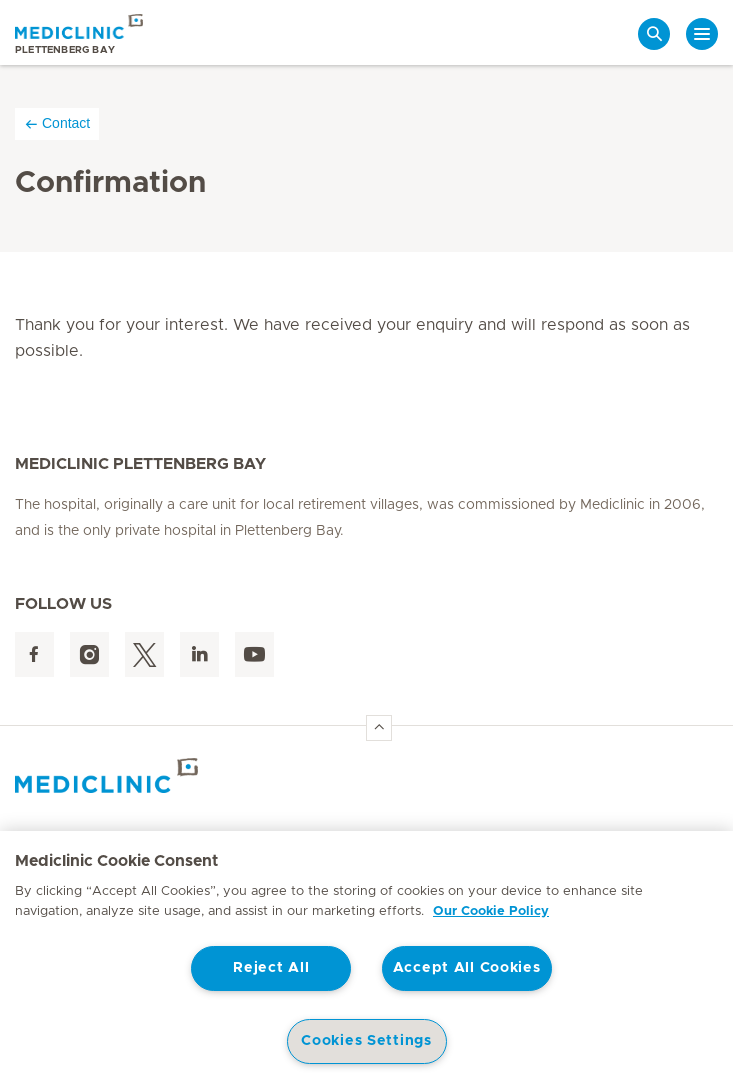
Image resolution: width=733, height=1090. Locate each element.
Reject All (271, 968)
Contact (57, 123)
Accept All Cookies (467, 968)
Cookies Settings (366, 1041)
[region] (366, 960)
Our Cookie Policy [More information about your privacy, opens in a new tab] (491, 911)
